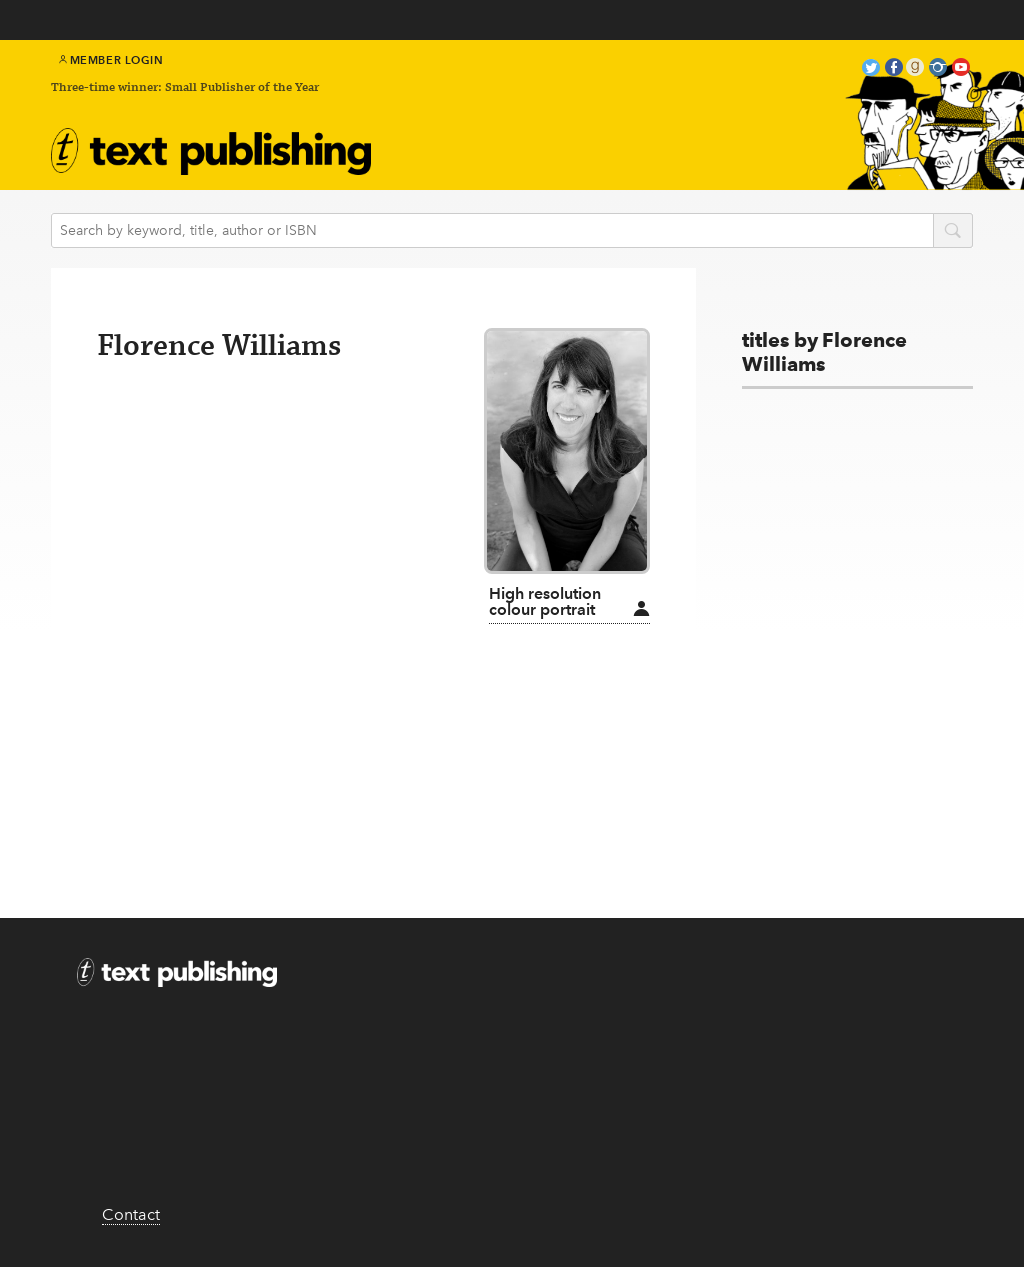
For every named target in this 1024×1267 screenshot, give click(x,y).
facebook (894, 69)
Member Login (111, 60)
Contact (131, 1214)
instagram (938, 69)
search (953, 232)
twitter (871, 69)
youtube (961, 69)
